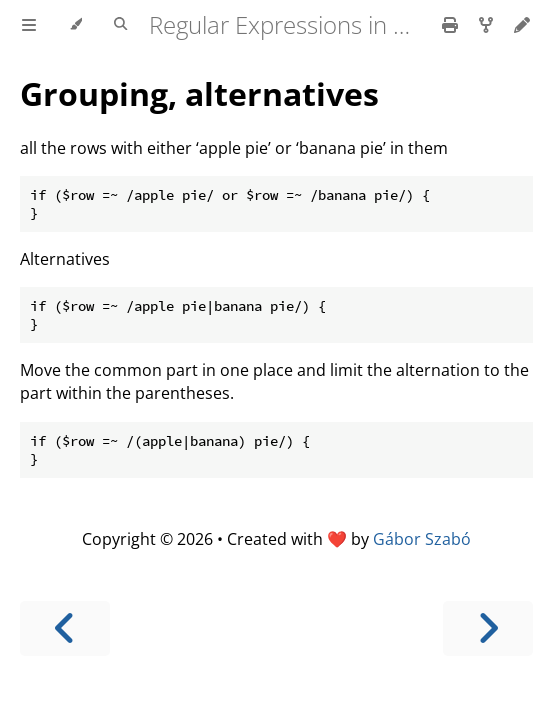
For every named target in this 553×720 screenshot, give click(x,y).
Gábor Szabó (422, 539)
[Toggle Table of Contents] (29, 25)
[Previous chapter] (65, 628)
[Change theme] (75, 25)
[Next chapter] (488, 628)
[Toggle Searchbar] (120, 25)
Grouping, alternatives (199, 93)
